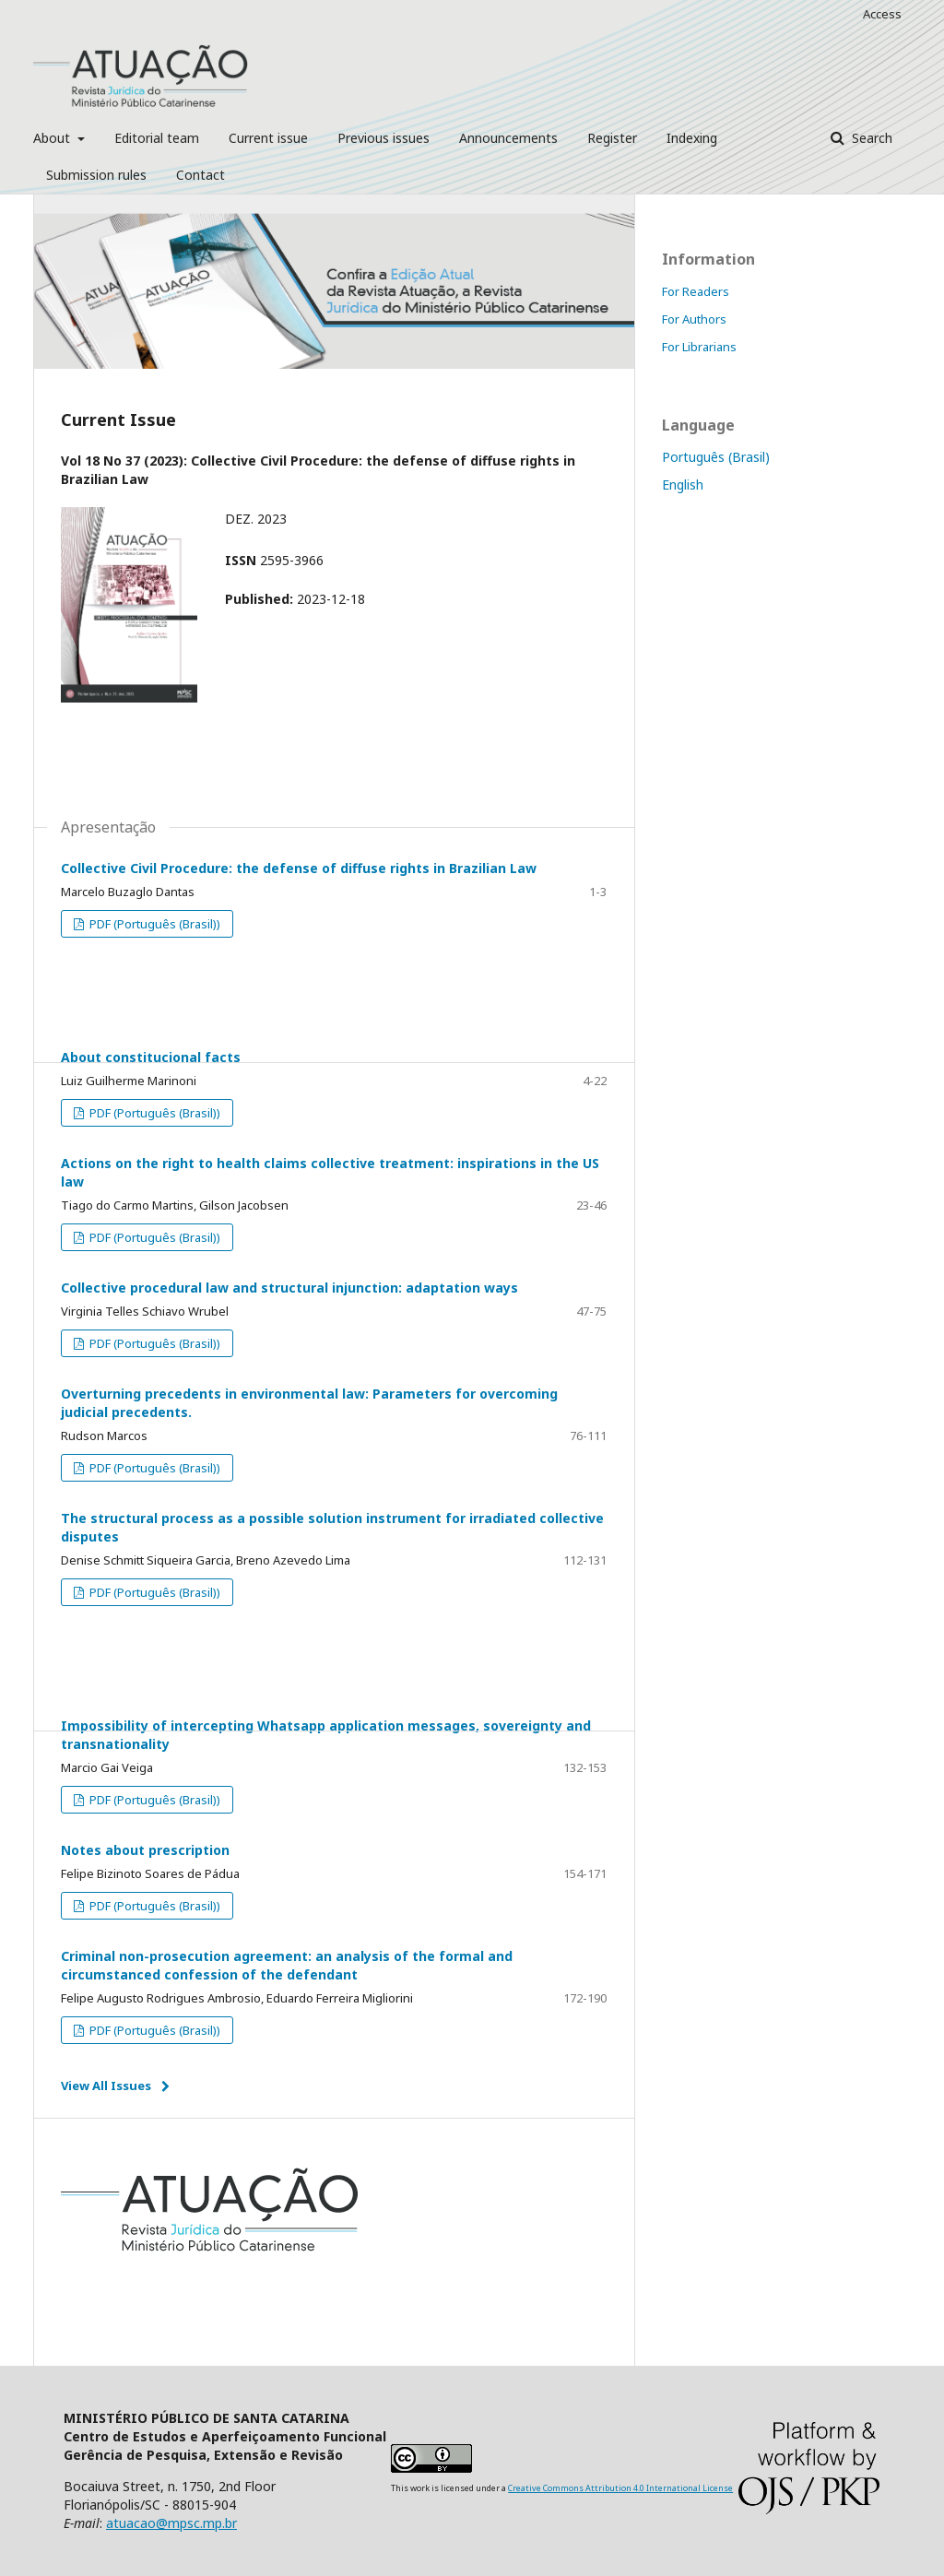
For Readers (695, 291)
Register (612, 138)
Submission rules (96, 174)
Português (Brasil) (716, 457)
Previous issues (383, 138)
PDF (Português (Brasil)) (153, 924)
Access (882, 14)
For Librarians (699, 346)
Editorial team (156, 138)
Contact (200, 174)
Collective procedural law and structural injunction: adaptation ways (289, 1287)
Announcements (508, 138)
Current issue (268, 138)
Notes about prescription (145, 1850)
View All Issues (106, 2085)
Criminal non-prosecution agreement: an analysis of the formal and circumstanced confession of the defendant (287, 1965)
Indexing (692, 138)
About (53, 138)
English (682, 484)
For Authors (694, 319)
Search (870, 138)
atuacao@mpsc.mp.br (171, 2523)
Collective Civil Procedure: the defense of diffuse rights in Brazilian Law (299, 868)
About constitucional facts (151, 1057)
